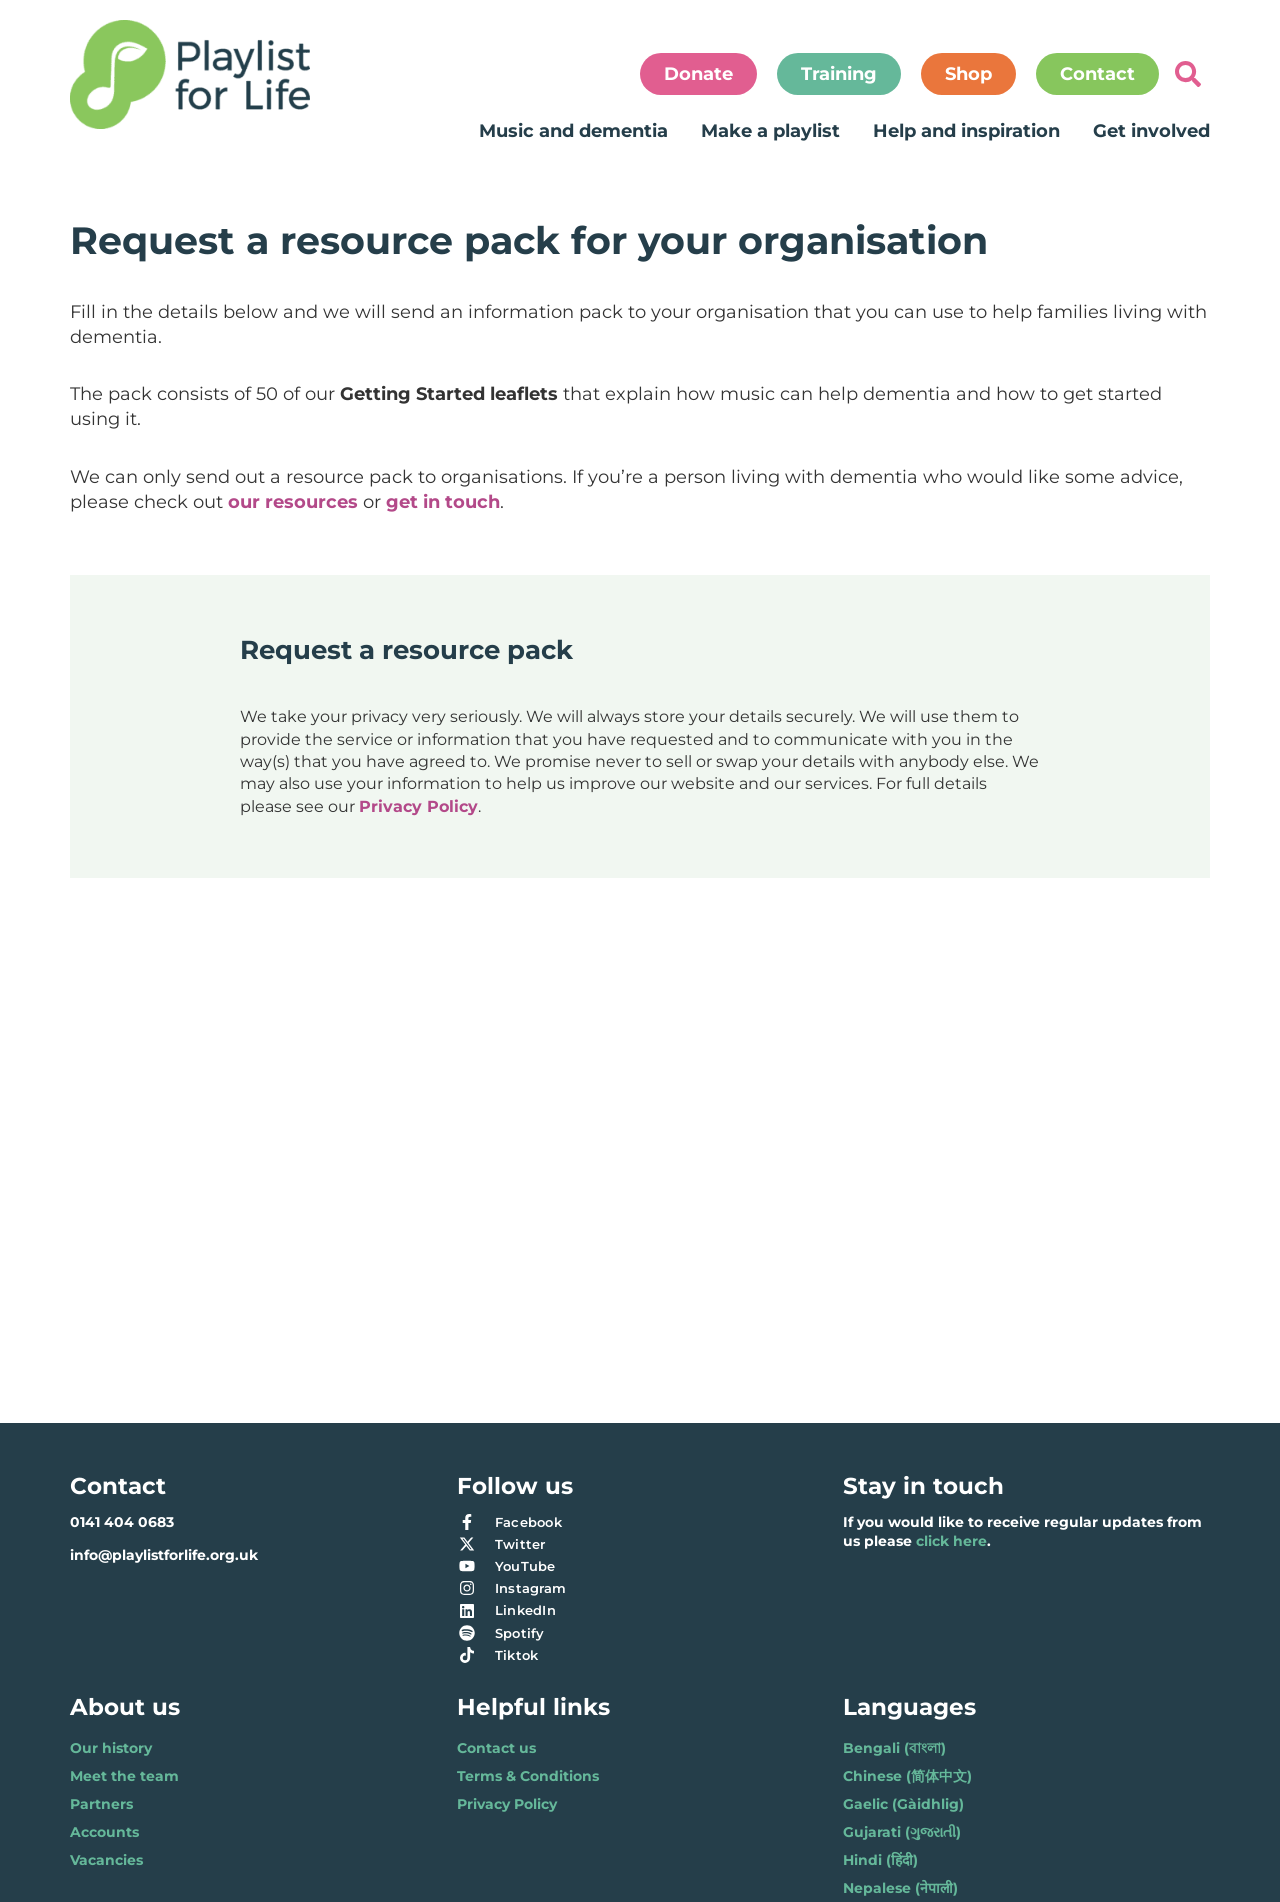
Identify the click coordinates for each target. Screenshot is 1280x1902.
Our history (111, 1748)
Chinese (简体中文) (907, 1776)
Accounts (104, 1832)
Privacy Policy (418, 806)
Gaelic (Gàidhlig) (903, 1804)
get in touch (443, 502)
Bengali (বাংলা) (894, 1748)
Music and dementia (573, 131)
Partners (101, 1804)
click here (951, 1541)
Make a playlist (770, 131)
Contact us (496, 1748)
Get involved (1151, 131)
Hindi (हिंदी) (880, 1860)
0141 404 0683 (122, 1522)
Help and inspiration (966, 131)
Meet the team (124, 1776)
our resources (293, 502)
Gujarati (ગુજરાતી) (902, 1832)
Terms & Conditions (528, 1776)
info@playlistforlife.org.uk (164, 1555)
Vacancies (106, 1860)
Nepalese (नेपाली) (900, 1888)
